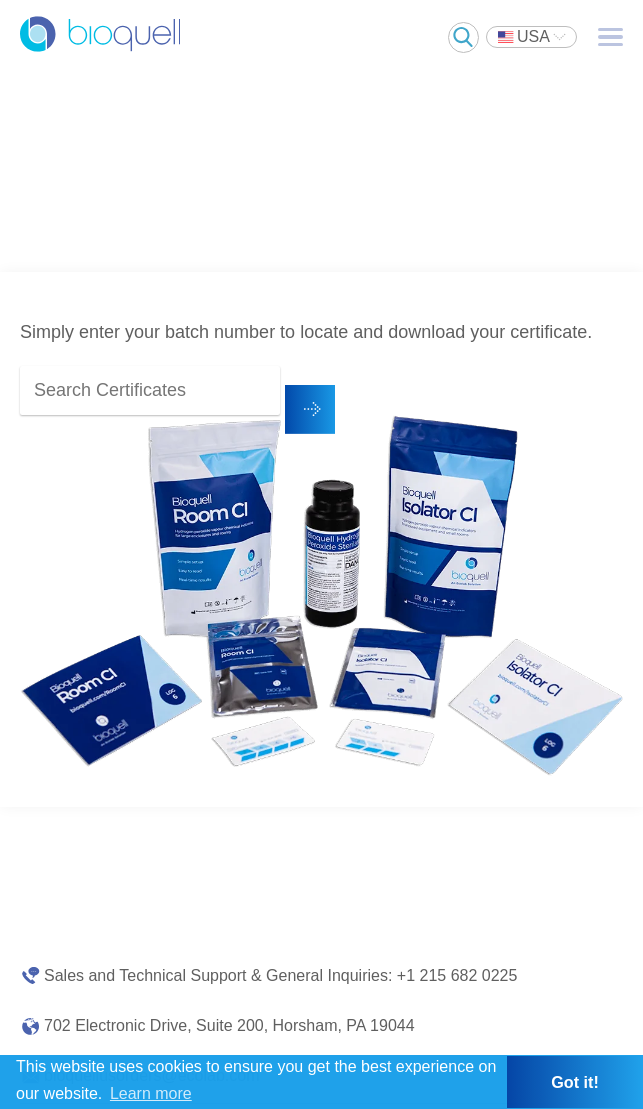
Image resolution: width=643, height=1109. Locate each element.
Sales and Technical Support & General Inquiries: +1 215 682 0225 (280, 975)
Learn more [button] (151, 1093)
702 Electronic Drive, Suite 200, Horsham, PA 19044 (229, 1025)
